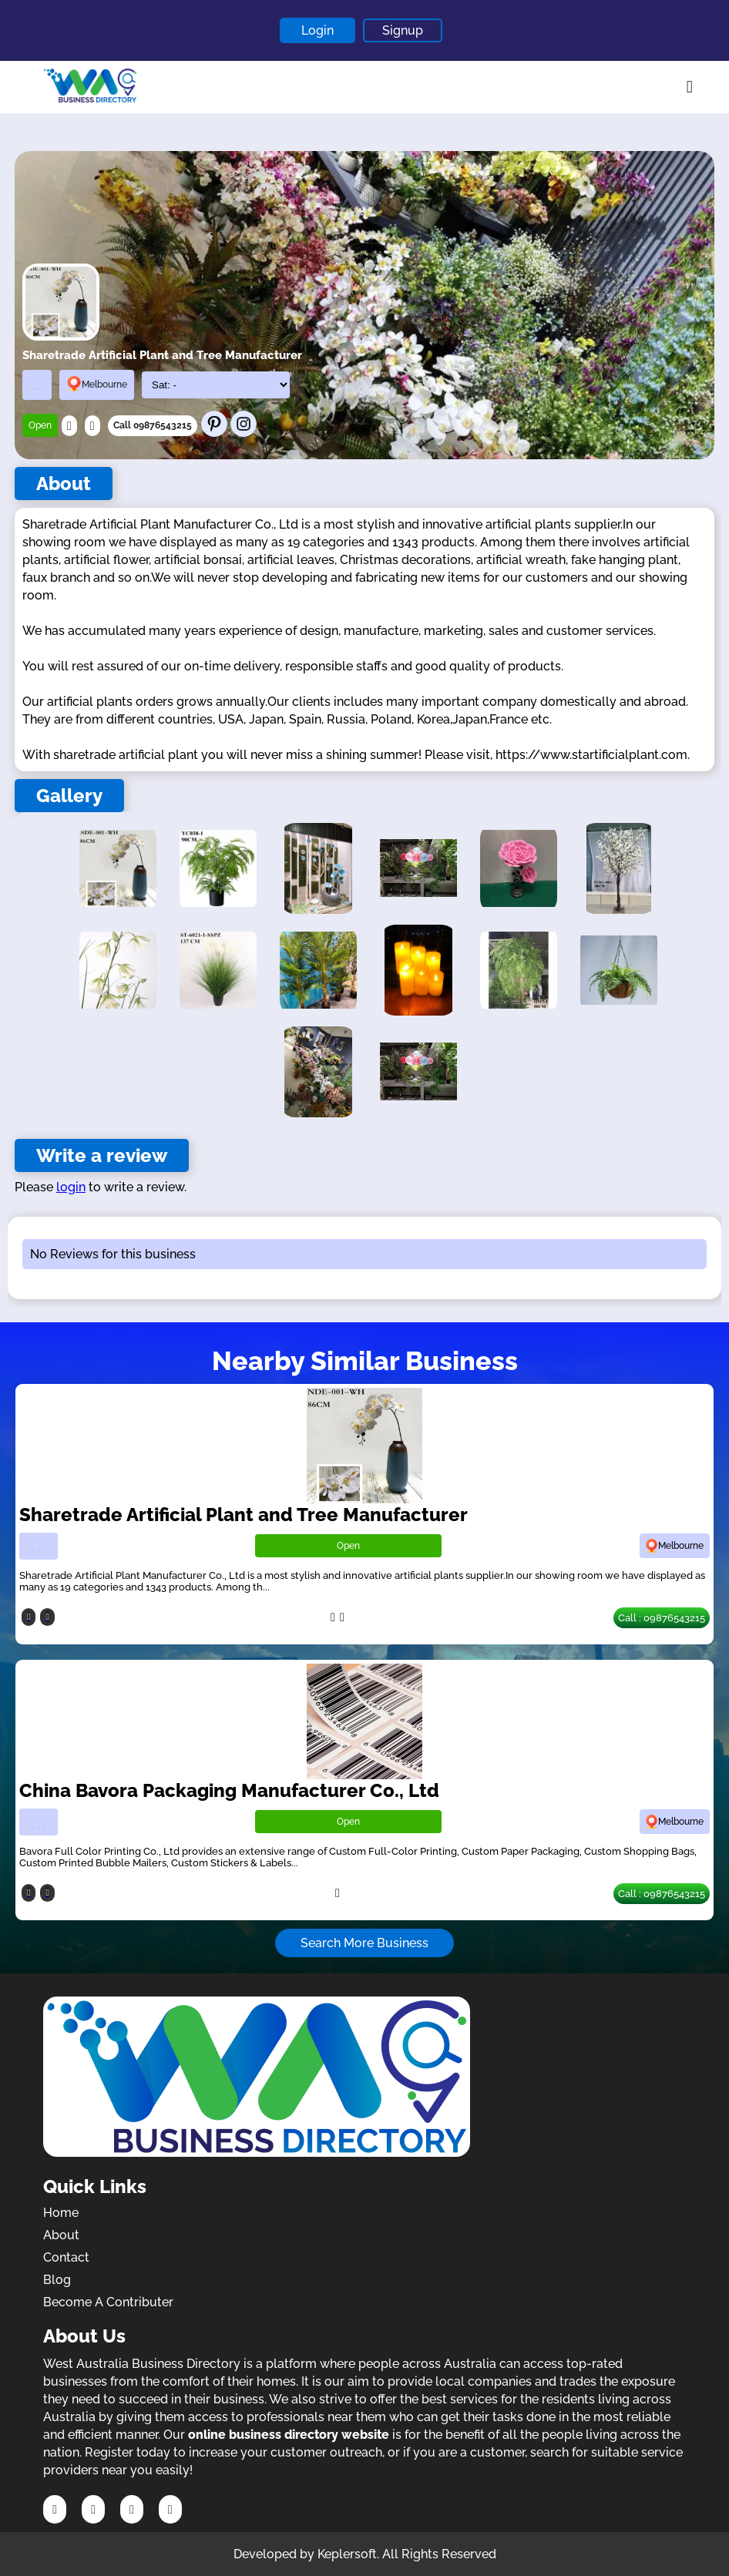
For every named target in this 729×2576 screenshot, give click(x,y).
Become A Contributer (108, 2302)
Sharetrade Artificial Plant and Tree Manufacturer (243, 1514)
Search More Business (364, 1943)
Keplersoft (347, 2554)
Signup (402, 30)
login (71, 1187)
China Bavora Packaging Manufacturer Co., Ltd (229, 1790)
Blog (57, 2279)
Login (317, 30)
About (61, 2235)
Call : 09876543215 (661, 1618)
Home (61, 2212)
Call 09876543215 (152, 425)
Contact (66, 2257)
